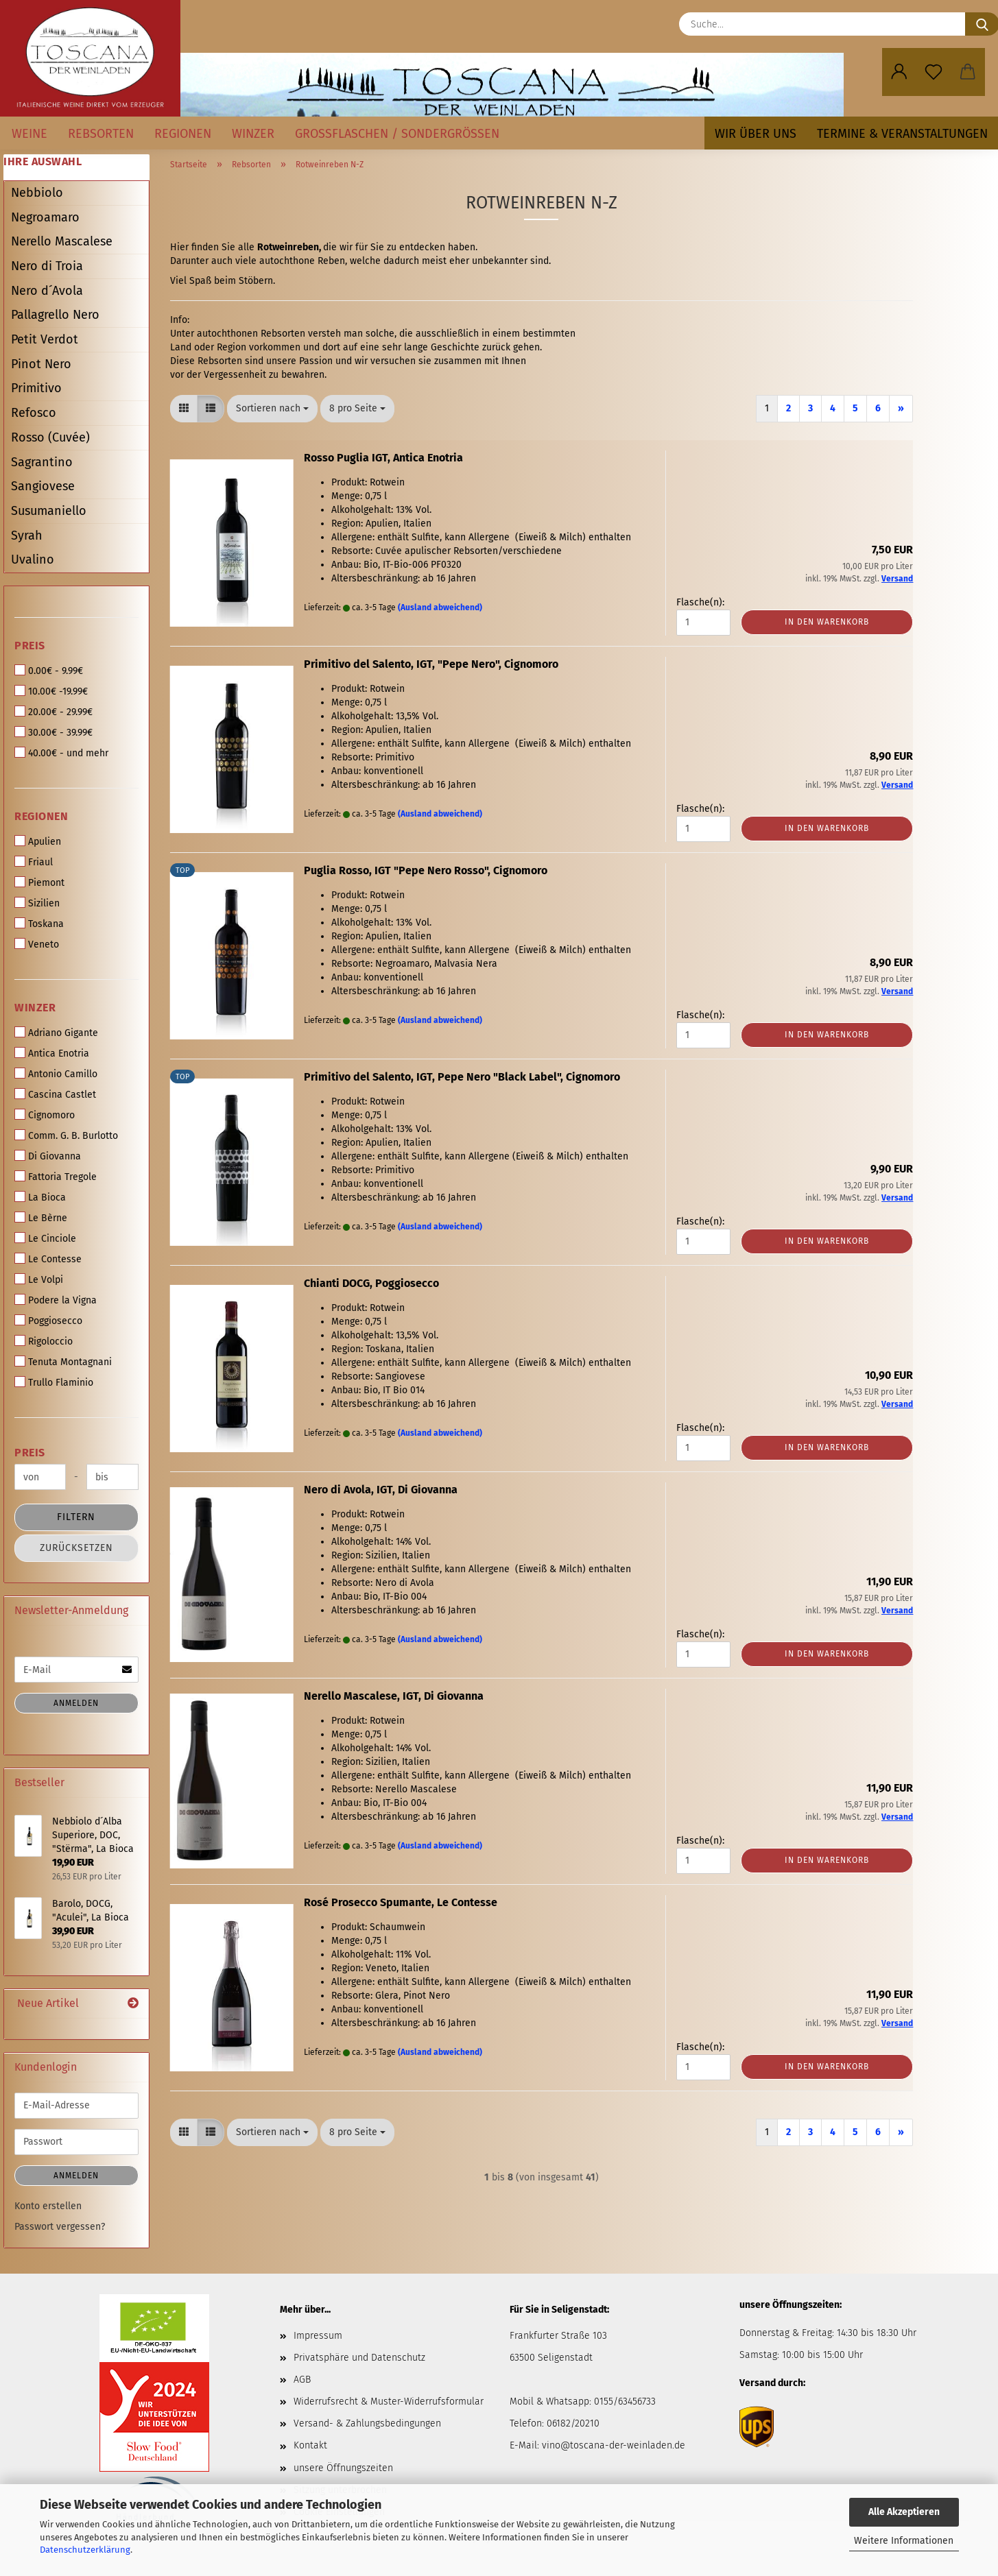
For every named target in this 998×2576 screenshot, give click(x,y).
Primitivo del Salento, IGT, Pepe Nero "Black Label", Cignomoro (462, 1076)
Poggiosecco (48, 1320)
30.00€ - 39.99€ (53, 732)
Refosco (33, 412)
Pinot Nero (41, 364)
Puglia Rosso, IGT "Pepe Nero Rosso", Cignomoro (425, 870)
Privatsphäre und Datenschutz (359, 2357)
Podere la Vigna (55, 1300)
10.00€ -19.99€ (51, 691)
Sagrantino (42, 462)
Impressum (318, 2336)
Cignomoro (44, 1115)
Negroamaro (45, 217)
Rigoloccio (43, 1341)
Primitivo (36, 388)
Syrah (27, 535)
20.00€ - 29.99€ (53, 712)
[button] (899, 72)
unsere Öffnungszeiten (343, 2468)
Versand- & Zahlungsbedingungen (367, 2423)
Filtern (76, 1517)
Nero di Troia (47, 266)
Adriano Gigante (56, 1032)
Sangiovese (43, 486)
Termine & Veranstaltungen (902, 133)
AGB (302, 2379)
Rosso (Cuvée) (50, 437)
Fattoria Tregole (55, 1176)
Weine (29, 133)
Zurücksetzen (76, 1548)
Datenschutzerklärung (85, 2549)
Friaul (33, 862)
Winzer (253, 133)
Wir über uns (755, 133)
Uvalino (32, 559)
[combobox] (272, 408)
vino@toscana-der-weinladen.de (613, 2445)
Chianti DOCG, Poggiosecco (371, 1283)
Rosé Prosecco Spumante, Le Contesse (400, 1902)
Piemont (39, 882)
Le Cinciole (45, 1238)
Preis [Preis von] (29, 1452)
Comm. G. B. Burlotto (66, 1135)
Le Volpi (38, 1279)
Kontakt (310, 2445)
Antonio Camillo (55, 1074)
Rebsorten (101, 133)
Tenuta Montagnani (63, 1362)
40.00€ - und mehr (61, 753)
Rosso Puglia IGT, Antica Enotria (383, 457)
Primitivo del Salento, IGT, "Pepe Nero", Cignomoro (431, 664)
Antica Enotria (51, 1053)
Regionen (182, 133)
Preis (29, 645)
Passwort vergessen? (59, 2226)
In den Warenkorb (827, 622)
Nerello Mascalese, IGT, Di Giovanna (394, 1695)
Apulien (37, 841)
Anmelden (76, 1703)
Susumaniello (48, 510)
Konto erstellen (48, 2206)
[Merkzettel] (933, 72)
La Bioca (40, 1197)
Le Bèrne (40, 1218)
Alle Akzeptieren (904, 2512)
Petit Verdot (44, 339)
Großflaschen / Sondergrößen (397, 133)
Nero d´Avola (47, 290)
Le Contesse (48, 1259)
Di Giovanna (47, 1156)
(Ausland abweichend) (440, 607)
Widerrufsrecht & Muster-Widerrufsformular (389, 2401)
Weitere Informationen (903, 2541)
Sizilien (37, 903)
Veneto (36, 944)
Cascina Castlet (55, 1094)
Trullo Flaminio (53, 1382)
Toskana (39, 923)
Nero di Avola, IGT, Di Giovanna (381, 1489)
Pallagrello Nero (55, 314)
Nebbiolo (37, 192)
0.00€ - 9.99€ (48, 670)
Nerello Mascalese (61, 241)
